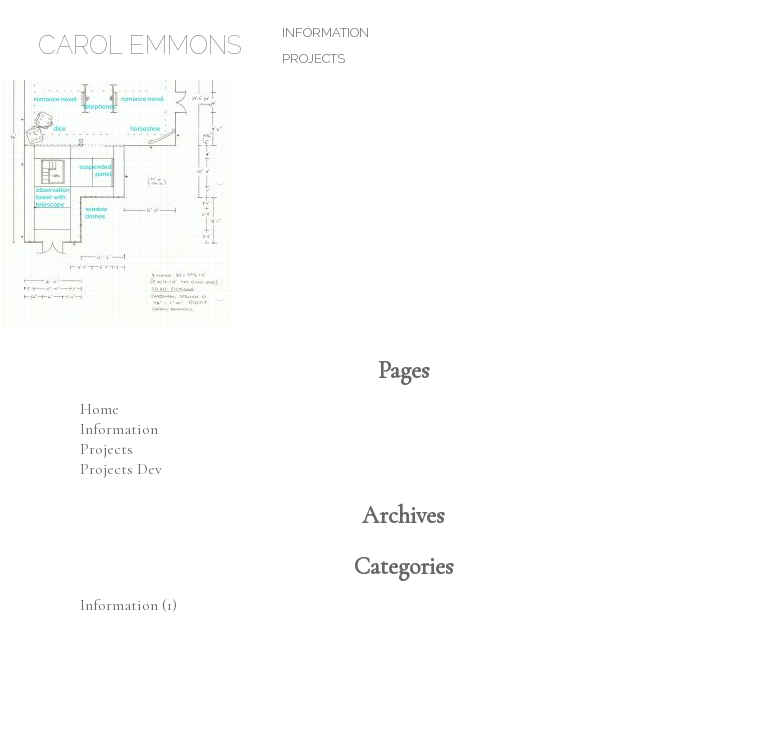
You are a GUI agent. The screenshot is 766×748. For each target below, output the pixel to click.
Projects (313, 58)
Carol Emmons (140, 45)
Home (99, 409)
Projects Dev (121, 469)
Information (325, 32)
